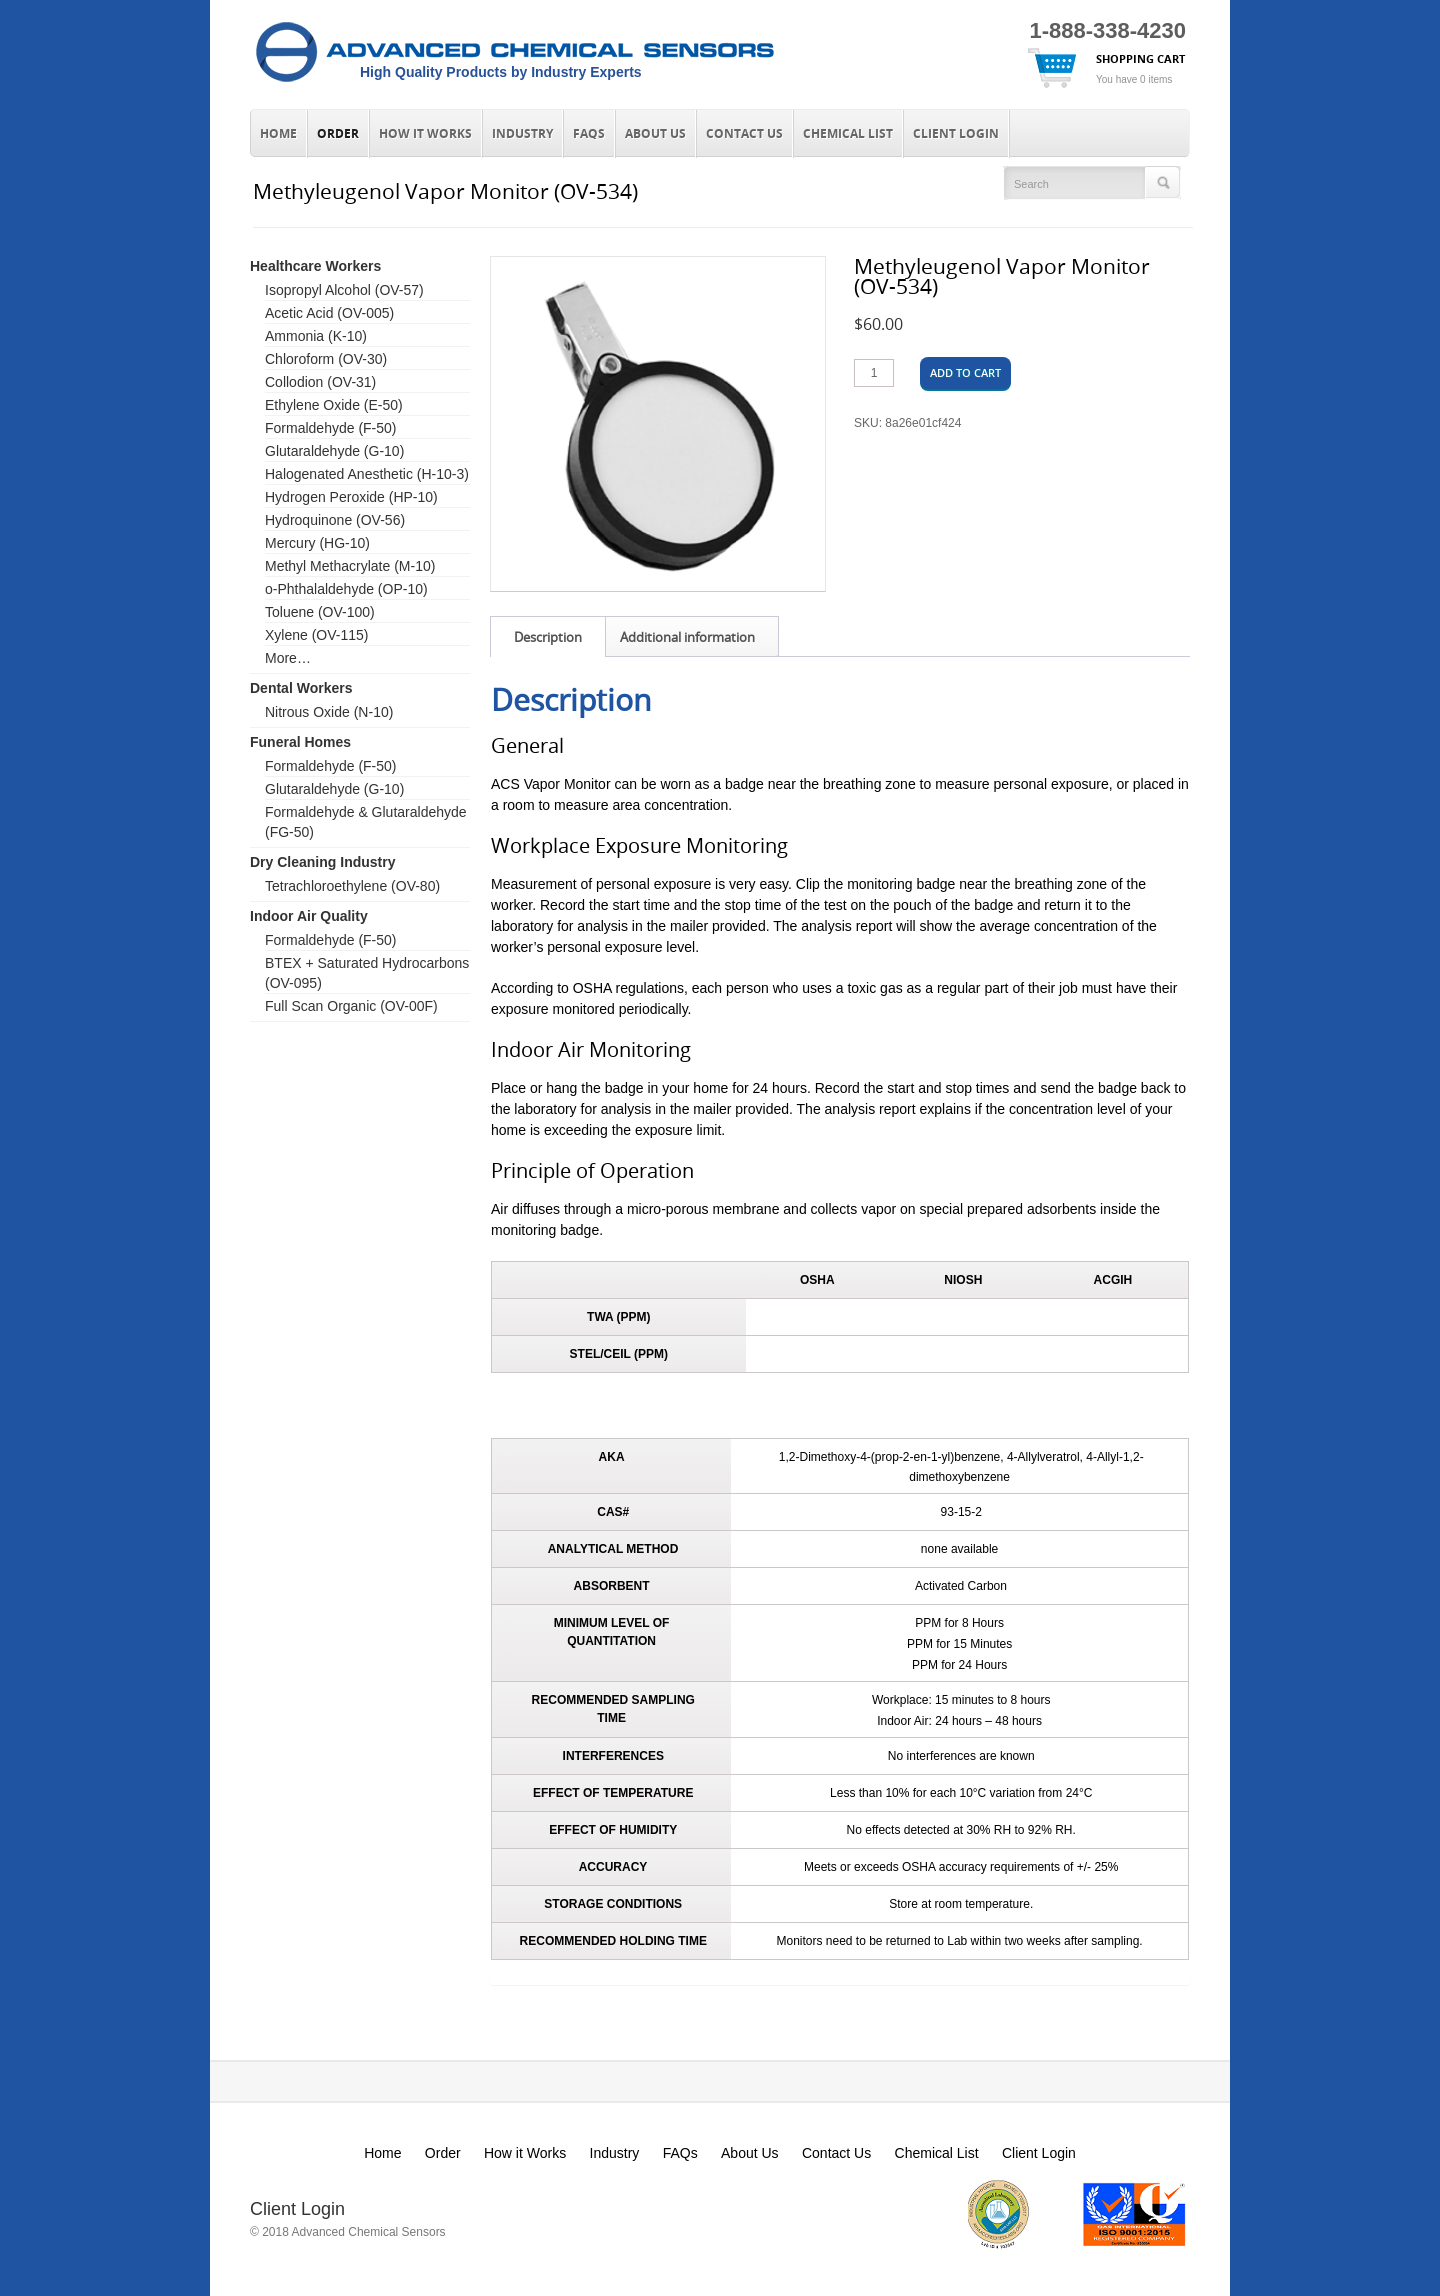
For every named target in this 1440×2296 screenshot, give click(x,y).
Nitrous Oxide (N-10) (329, 712)
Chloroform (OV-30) (326, 359)
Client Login (956, 134)
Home (278, 134)
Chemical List (848, 134)
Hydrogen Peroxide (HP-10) (351, 497)
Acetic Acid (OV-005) (329, 313)
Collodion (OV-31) (320, 382)
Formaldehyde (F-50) (331, 428)
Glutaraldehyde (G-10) (334, 451)
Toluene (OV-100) (320, 612)
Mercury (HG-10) (317, 543)
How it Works (425, 134)
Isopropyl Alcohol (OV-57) (344, 290)
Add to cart (965, 372)
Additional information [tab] (687, 637)
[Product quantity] (874, 373)
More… (288, 658)
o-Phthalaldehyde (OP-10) (346, 589)
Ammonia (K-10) (316, 336)
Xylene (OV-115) (317, 635)
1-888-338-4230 (1107, 30)
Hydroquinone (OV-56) (335, 520)
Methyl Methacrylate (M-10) (350, 566)
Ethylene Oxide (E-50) (334, 405)
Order (338, 134)
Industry (522, 134)
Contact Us (744, 134)
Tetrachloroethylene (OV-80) (352, 886)
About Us (655, 134)
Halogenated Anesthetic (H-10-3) (367, 474)
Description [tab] (548, 637)
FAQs (589, 134)
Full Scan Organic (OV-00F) (351, 1006)
